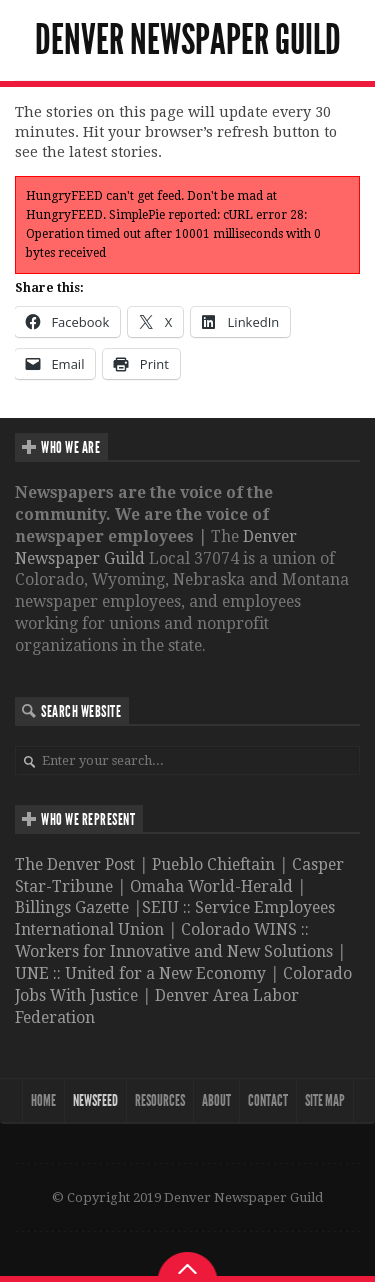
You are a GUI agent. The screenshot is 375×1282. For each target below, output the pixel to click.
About (216, 1100)
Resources (160, 1100)
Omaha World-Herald (211, 886)
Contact (268, 1100)
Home (43, 1100)
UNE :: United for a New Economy (140, 973)
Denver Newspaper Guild (188, 40)
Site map (325, 1100)
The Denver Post (75, 864)
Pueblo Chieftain (213, 864)
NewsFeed (95, 1100)
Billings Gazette (72, 907)
